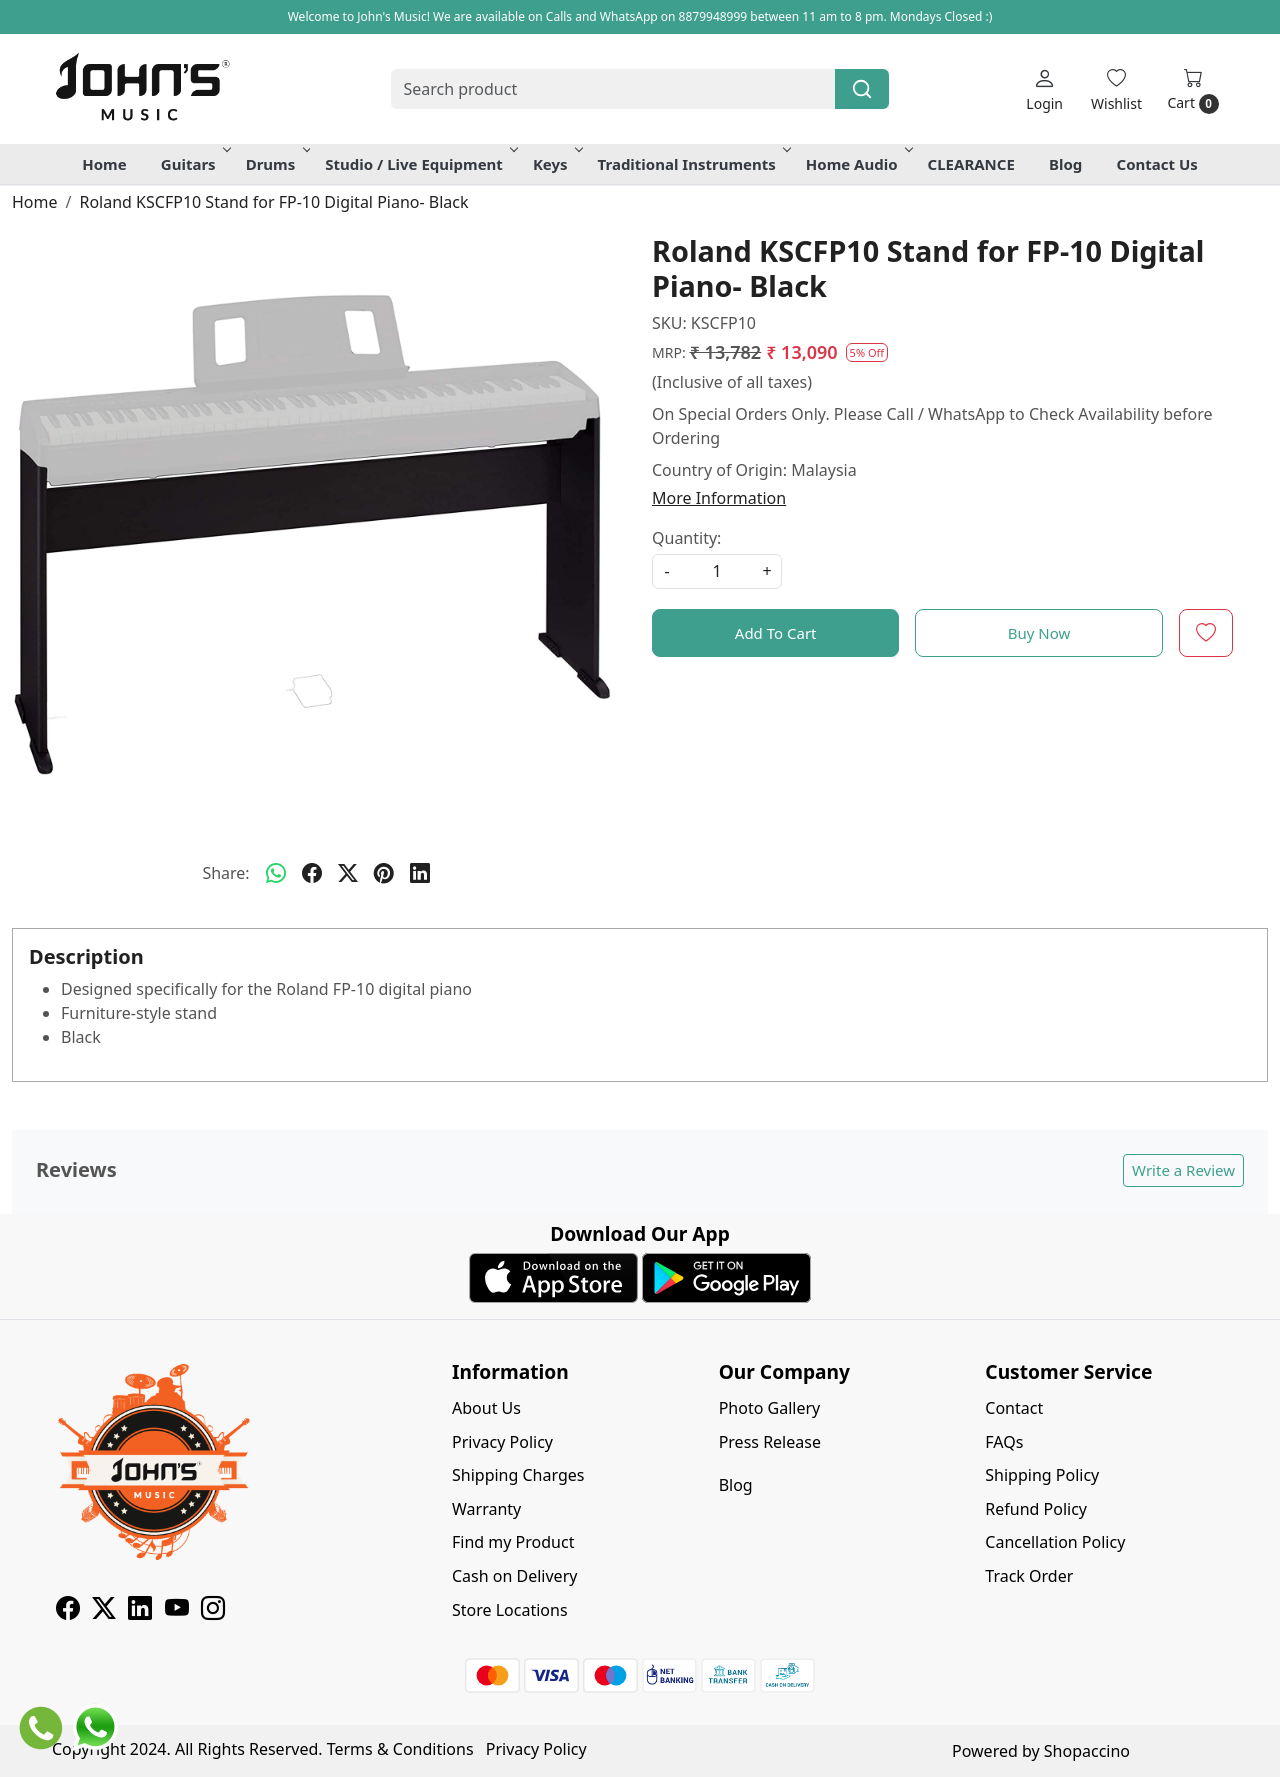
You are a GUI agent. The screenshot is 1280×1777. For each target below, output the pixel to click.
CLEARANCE (971, 164)
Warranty (486, 1509)
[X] (104, 1611)
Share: (225, 873)
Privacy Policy (502, 1442)
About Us (486, 1408)
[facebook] (312, 873)
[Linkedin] (140, 1611)
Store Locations (510, 1610)
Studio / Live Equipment (420, 164)
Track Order (1029, 1576)
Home (104, 164)
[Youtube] (177, 1611)
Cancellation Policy (1055, 1542)
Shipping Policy (1042, 1475)
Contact (1014, 1408)
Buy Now (1039, 633)
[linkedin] (420, 873)
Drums (277, 164)
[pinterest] (384, 873)
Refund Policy (1036, 1509)
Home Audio (858, 164)
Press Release (770, 1442)
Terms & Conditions (400, 1749)
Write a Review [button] (1183, 1170)
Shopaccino (1087, 1751)
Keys (556, 164)
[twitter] (348, 873)
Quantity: (686, 538)
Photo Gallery (770, 1408)
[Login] (1044, 89)
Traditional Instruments (693, 164)
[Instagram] (213, 1611)
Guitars (194, 164)
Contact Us (1157, 164)
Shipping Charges (518, 1475)
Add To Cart (776, 633)
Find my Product (513, 1542)
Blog (1065, 164)
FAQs (1004, 1442)
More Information (719, 498)
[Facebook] (68, 1611)
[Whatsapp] (276, 873)
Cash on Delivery (514, 1576)
